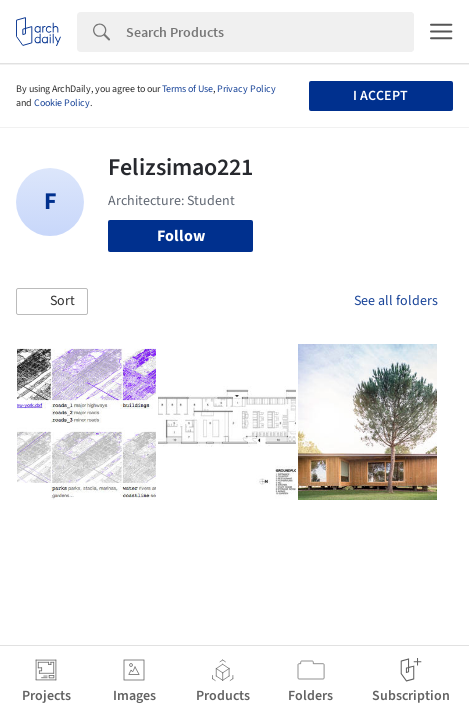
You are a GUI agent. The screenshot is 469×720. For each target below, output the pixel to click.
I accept (380, 96)
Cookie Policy (62, 103)
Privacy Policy (246, 89)
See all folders (396, 301)
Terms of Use (187, 89)
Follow (181, 236)
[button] (52, 302)
